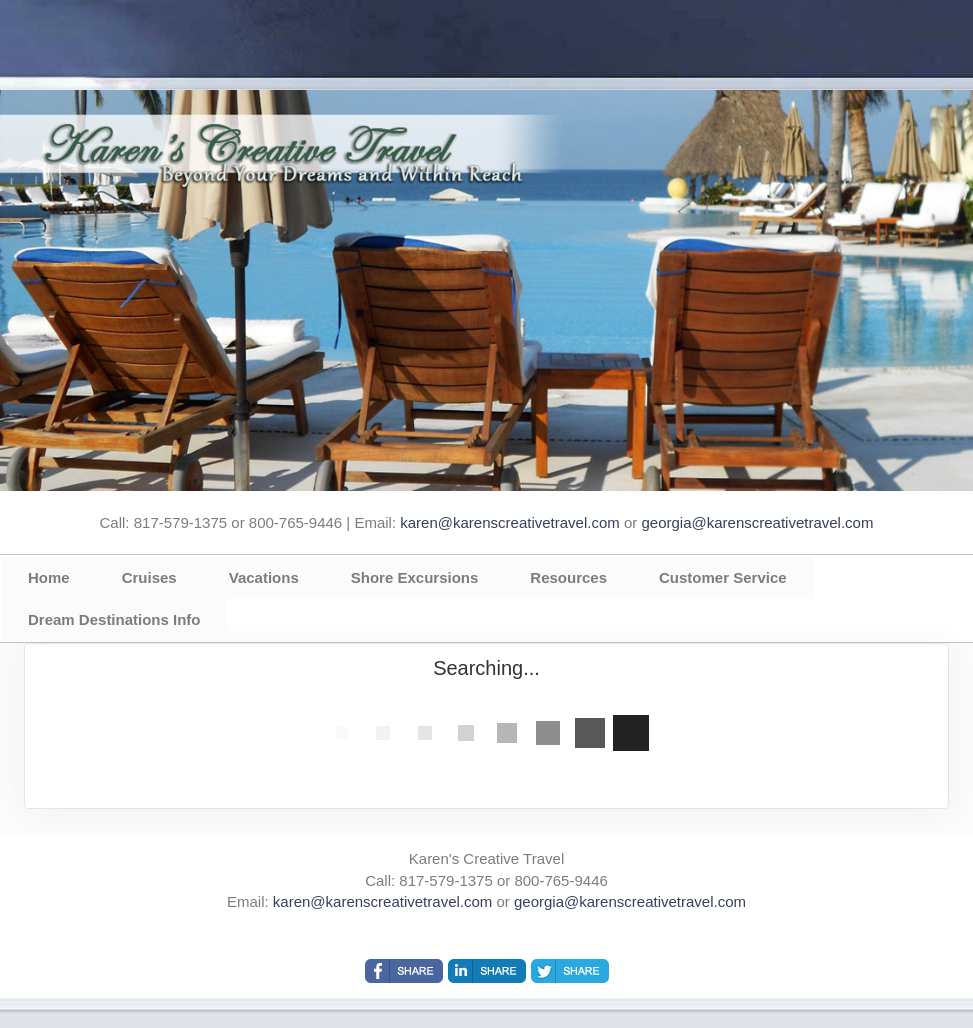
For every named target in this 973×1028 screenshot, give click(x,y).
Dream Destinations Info (114, 619)
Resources (568, 577)
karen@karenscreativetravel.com (509, 522)
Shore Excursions (415, 577)
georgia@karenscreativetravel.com (757, 522)
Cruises (149, 577)
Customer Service (723, 577)
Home (49, 577)
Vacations (264, 577)
